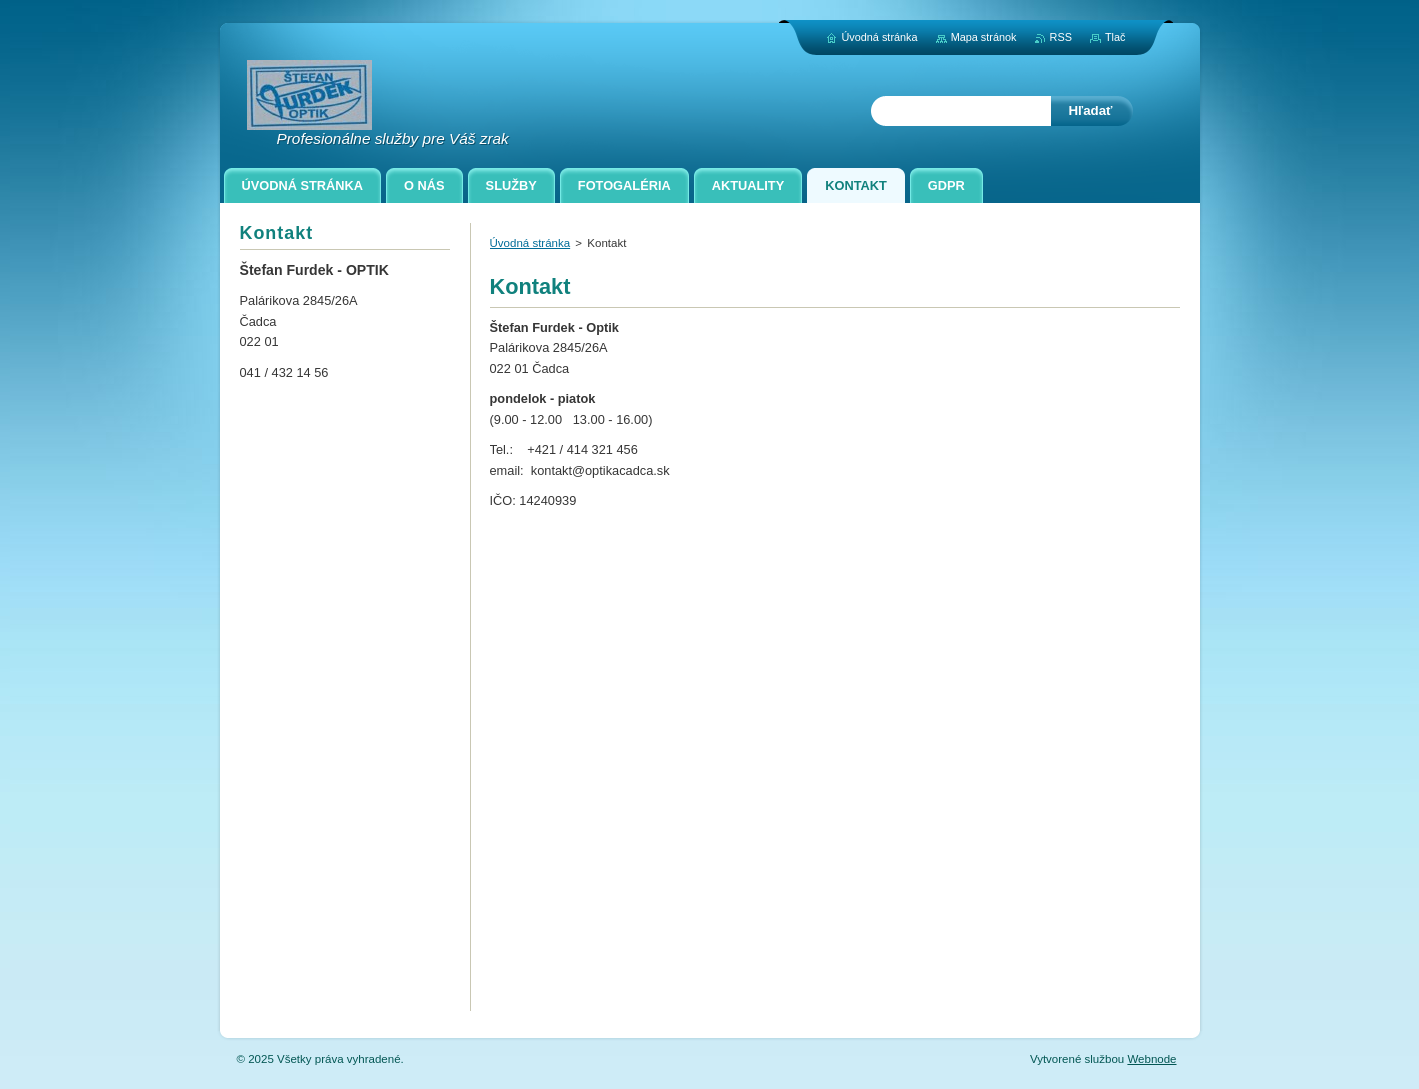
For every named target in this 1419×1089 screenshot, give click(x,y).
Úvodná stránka (530, 243)
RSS (1061, 37)
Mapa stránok (984, 37)
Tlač (1115, 37)
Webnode (1151, 1059)
